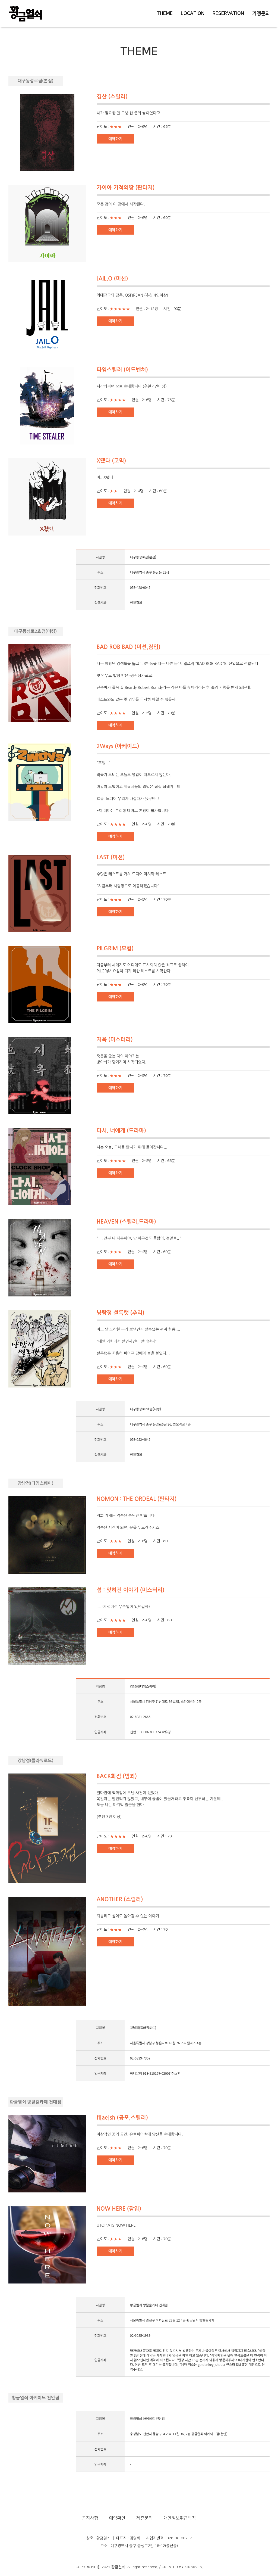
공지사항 (90, 2518)
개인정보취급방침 (179, 2518)
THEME (165, 13)
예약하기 (115, 139)
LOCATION (192, 13)
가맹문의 (261, 13)
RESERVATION (228, 13)
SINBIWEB (193, 2567)
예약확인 (117, 2518)
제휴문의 (144, 2518)
